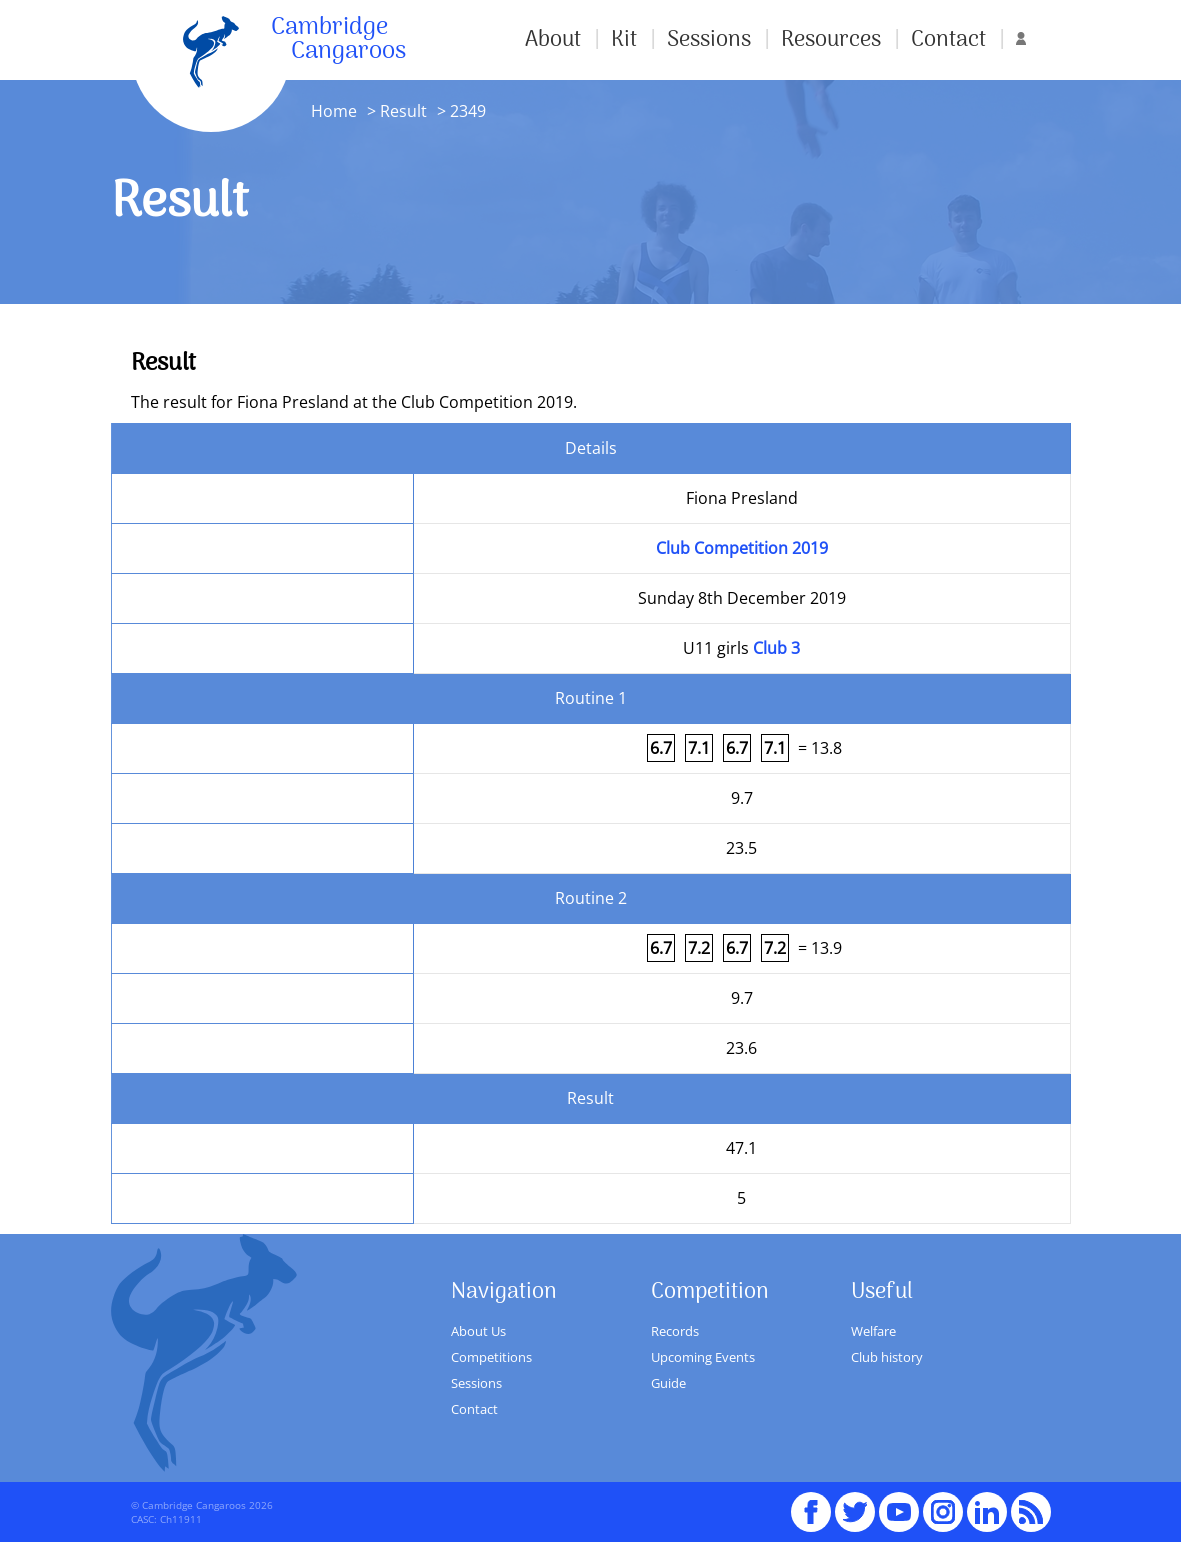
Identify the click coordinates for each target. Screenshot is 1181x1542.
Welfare (873, 1331)
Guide (668, 1383)
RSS (1031, 1503)
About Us (478, 1331)
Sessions (709, 40)
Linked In (987, 1512)
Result (403, 111)
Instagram (943, 1503)
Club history (887, 1357)
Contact (948, 40)
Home (334, 111)
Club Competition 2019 (742, 548)
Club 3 (776, 648)
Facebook (811, 1503)
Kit (624, 40)
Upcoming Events (703, 1357)
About (553, 40)
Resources (831, 40)
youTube (899, 1503)
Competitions (491, 1357)
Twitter (855, 1503)
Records (675, 1331)
